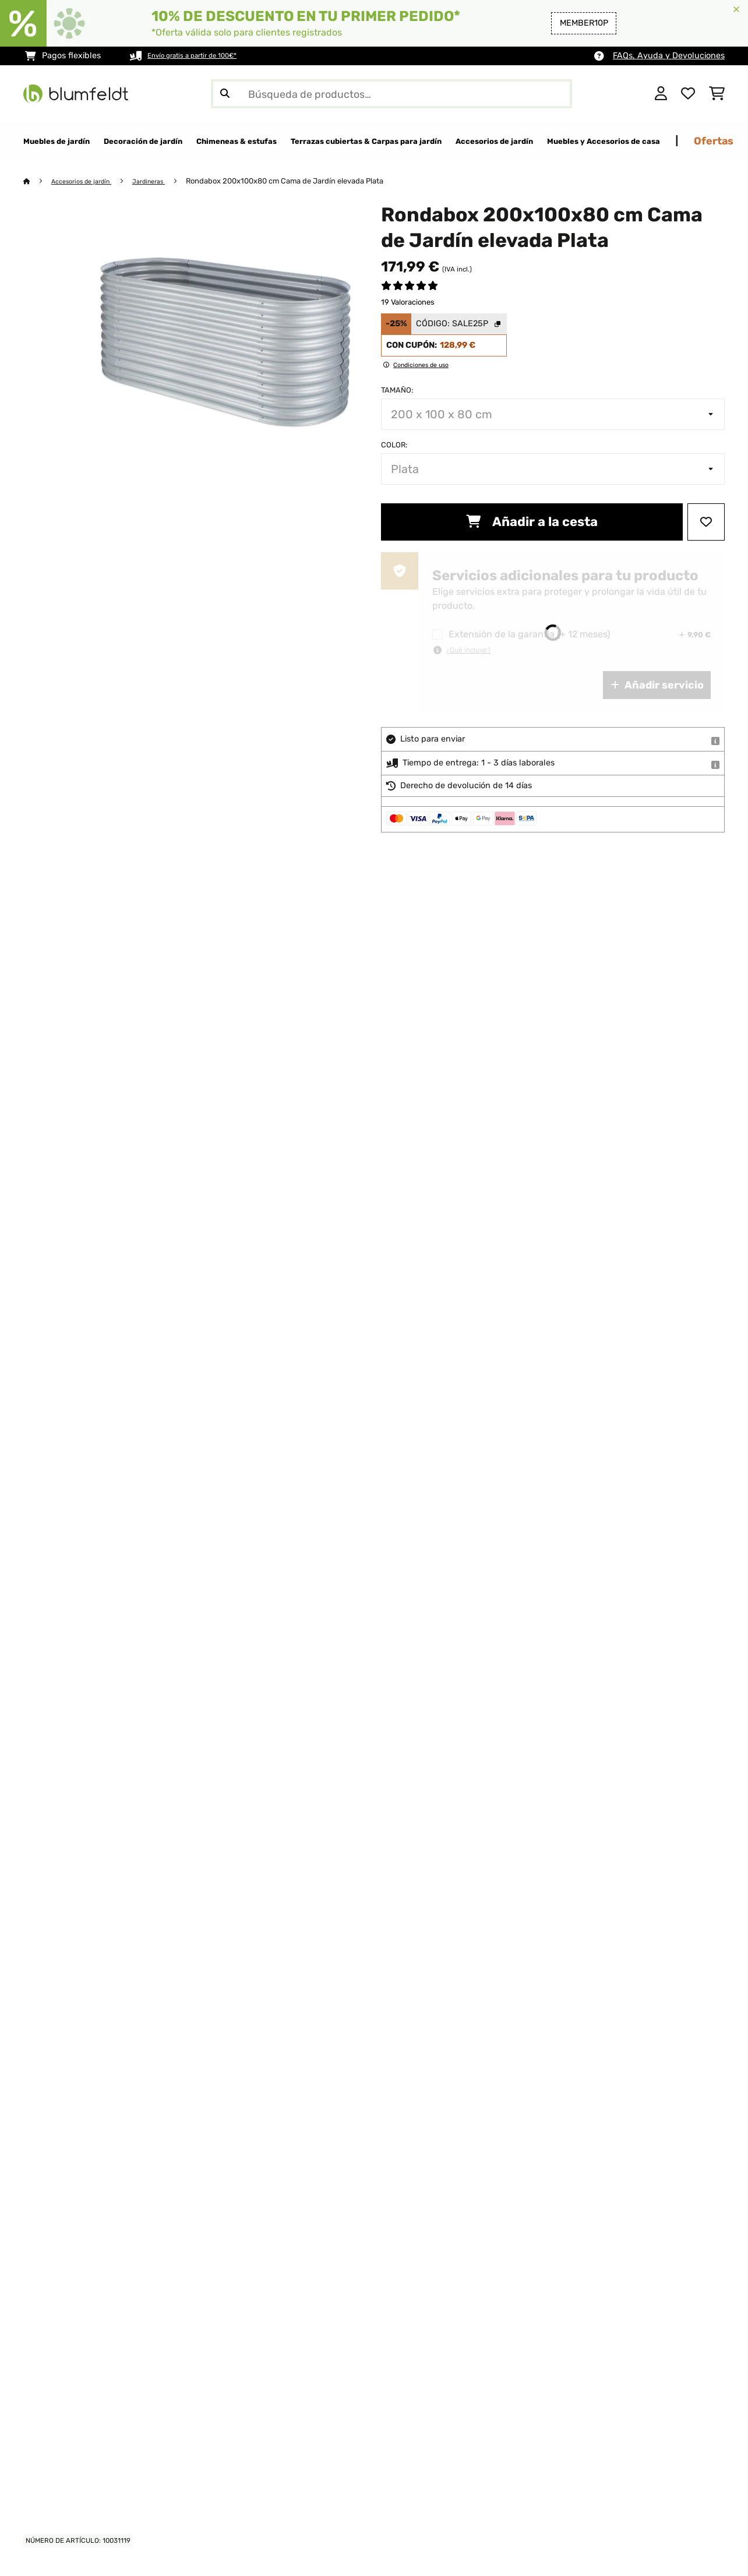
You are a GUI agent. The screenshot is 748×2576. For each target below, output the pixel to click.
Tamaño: (397, 390)
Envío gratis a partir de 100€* (204, 56)
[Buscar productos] (391, 93)
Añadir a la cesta (532, 522)
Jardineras (166, 181)
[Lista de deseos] (688, 93)
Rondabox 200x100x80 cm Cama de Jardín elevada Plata (305, 181)
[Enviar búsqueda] (225, 94)
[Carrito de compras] (717, 93)
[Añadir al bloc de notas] (706, 522)
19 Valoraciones (408, 302)
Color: (394, 445)
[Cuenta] (661, 93)
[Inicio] (38, 181)
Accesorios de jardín (89, 181)
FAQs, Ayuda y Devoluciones (669, 56)
